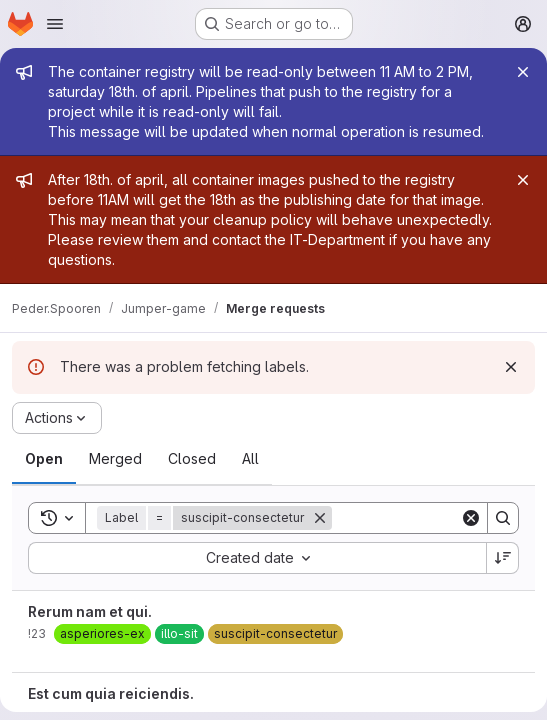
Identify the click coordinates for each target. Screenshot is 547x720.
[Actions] (57, 418)
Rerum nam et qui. (90, 611)
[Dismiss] (511, 367)
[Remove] (320, 518)
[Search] (503, 518)
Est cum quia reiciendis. (111, 693)
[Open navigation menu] (55, 24)
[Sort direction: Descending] (503, 558)
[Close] (523, 72)
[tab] (44, 459)
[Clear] (471, 518)
